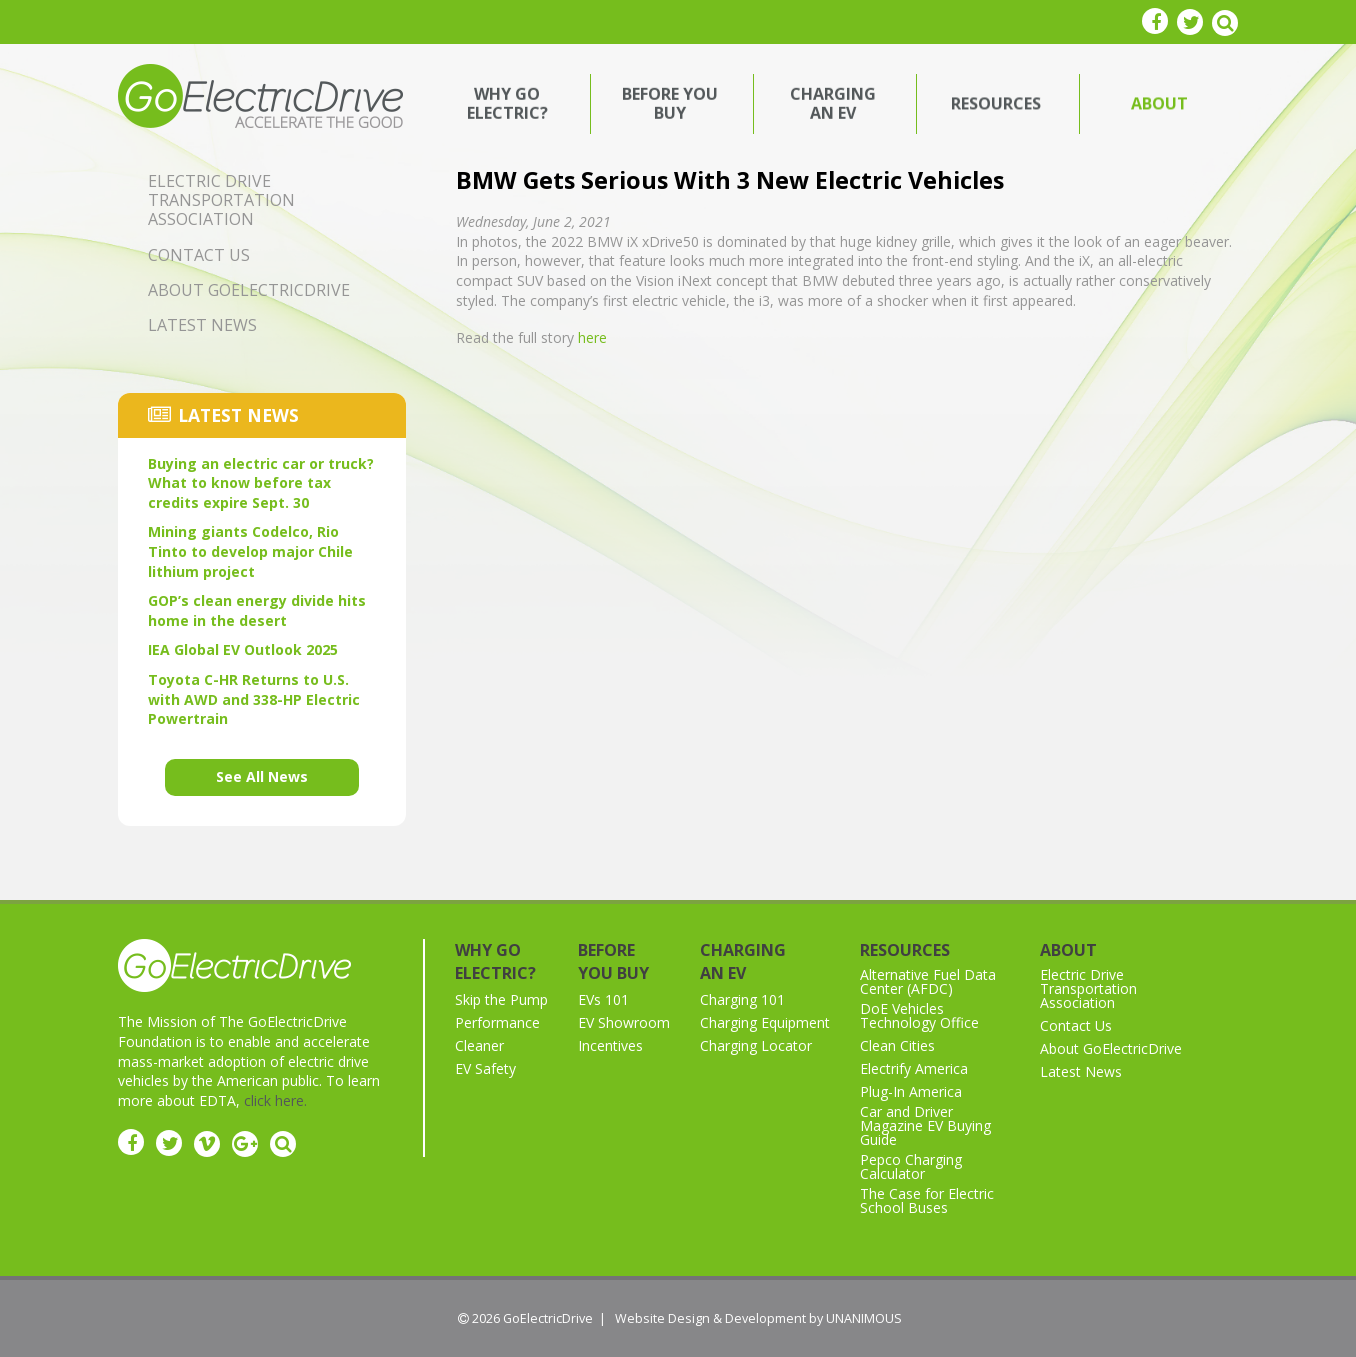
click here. (275, 1100)
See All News (262, 776)
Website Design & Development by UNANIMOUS (758, 1318)
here (592, 337)
